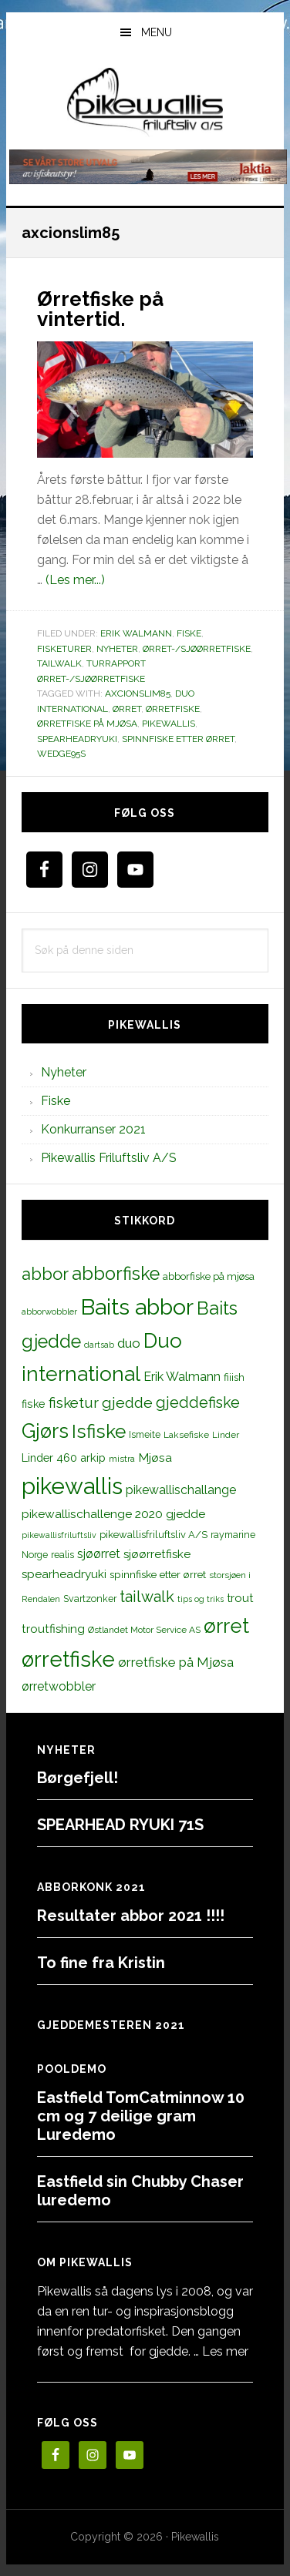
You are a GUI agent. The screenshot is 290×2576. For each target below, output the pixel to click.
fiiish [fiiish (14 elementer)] (234, 1377)
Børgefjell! (77, 1777)
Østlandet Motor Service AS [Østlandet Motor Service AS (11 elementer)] (144, 1629)
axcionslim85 (137, 693)
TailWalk (59, 663)
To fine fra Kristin (101, 1962)
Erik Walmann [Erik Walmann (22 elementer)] (182, 1376)
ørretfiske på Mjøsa (87, 723)
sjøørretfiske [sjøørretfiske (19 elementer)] (157, 1554)
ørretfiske (173, 709)
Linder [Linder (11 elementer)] (225, 1434)
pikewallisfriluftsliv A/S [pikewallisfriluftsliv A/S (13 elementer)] (153, 1534)
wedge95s (61, 753)
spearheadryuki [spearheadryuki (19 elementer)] (64, 1574)
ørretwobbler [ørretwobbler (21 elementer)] (59, 1686)
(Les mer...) (75, 580)
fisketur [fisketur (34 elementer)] (74, 1402)
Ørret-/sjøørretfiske (197, 648)
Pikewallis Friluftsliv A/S (109, 1157)
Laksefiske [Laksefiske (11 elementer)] (186, 1434)
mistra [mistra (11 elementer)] (122, 1458)
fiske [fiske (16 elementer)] (34, 1404)
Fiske (189, 633)
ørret (127, 709)
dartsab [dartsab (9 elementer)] (99, 1344)
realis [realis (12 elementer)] (62, 1554)
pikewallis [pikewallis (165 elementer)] (72, 1486)
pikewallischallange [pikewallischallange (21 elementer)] (181, 1490)
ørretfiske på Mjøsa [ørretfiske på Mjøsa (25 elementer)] (176, 1662)
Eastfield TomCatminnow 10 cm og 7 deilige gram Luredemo (140, 2116)
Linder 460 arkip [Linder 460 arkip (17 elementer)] (64, 1457)
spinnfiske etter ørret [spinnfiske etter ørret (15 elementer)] (158, 1574)
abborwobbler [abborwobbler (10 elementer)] (49, 1311)
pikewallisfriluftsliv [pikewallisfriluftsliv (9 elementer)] (59, 1535)
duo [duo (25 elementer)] (128, 1343)
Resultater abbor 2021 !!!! (130, 1915)
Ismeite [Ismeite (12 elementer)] (144, 1434)
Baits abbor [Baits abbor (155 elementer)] (137, 1307)
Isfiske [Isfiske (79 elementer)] (99, 1431)
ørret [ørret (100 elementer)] (226, 1625)
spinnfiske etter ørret (178, 739)
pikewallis (168, 723)
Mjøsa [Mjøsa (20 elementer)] (155, 1457)
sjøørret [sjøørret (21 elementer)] (98, 1554)
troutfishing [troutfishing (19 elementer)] (53, 1629)
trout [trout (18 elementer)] (240, 1597)
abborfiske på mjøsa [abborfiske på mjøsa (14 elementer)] (209, 1276)
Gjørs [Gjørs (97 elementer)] (45, 1430)
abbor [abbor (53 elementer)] (45, 1274)
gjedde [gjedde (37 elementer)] (127, 1403)
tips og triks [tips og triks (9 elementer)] (200, 1599)
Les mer (225, 2351)
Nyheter (117, 648)
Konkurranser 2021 (93, 1129)
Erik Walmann (136, 633)
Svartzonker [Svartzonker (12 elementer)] (89, 1598)
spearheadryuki (77, 739)
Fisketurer (64, 648)
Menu (156, 32)
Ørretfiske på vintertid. (100, 309)
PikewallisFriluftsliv (145, 102)
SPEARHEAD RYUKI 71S (120, 1824)
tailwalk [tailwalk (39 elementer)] (147, 1596)
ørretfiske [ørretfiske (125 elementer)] (68, 1659)
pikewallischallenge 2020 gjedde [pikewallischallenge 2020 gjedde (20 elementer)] (113, 1513)
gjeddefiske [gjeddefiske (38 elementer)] (198, 1402)
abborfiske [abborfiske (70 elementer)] (116, 1274)
